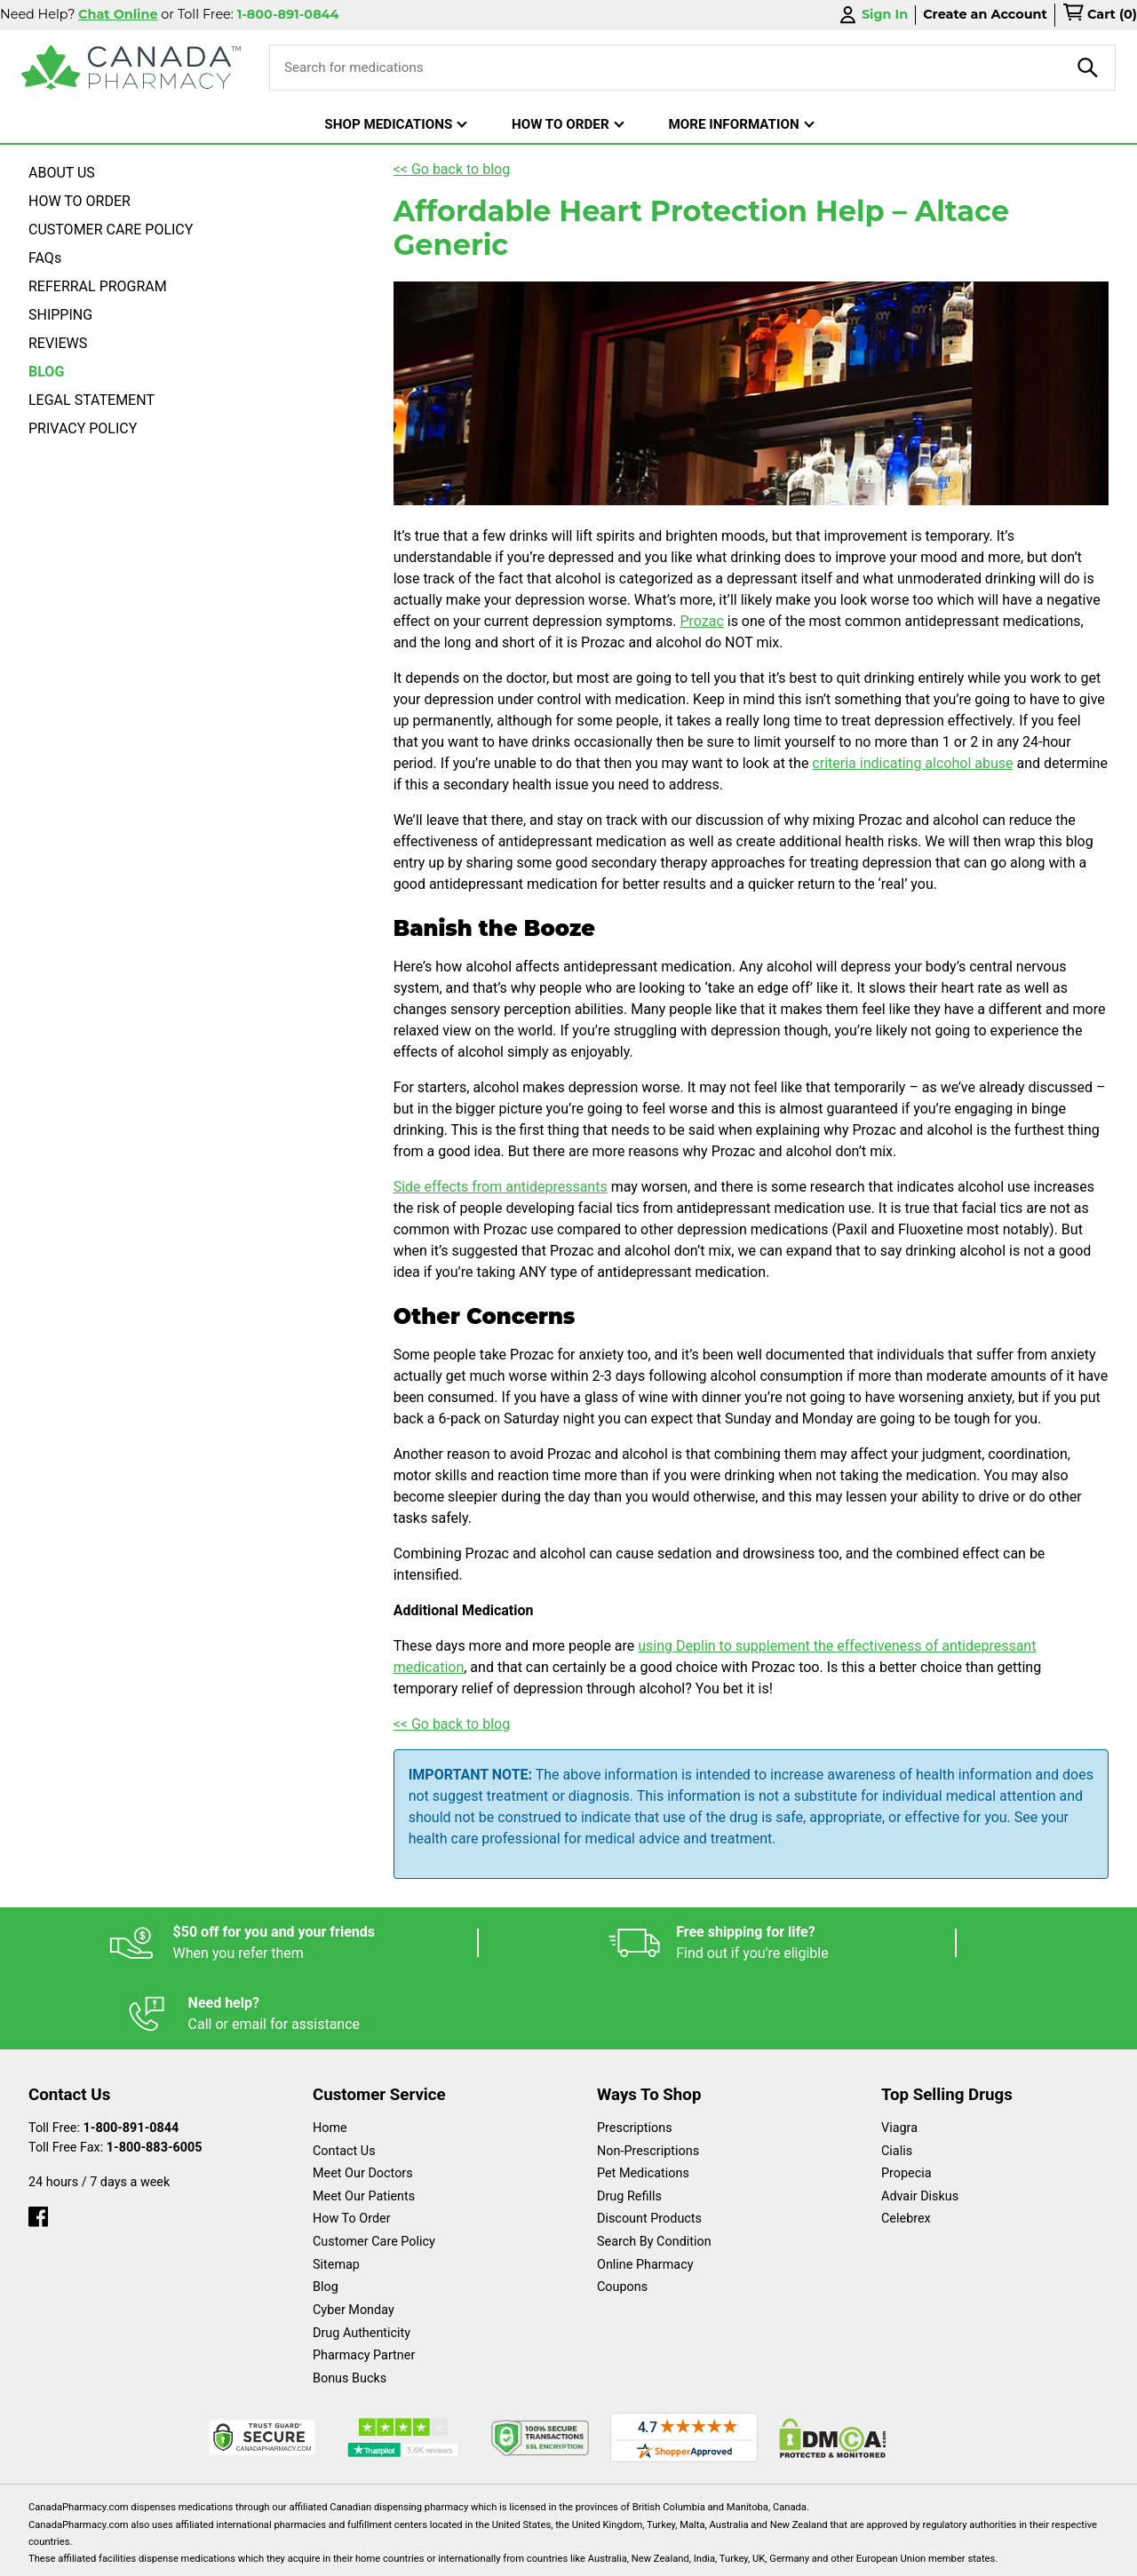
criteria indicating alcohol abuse (912, 763)
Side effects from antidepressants (501, 1186)
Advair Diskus (919, 2125)
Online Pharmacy (645, 2193)
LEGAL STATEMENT (91, 400)
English (622, 2553)
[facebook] (38, 2141)
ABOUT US (61, 172)
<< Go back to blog (452, 169)
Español (546, 2553)
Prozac (701, 621)
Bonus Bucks (349, 2307)
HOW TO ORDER (79, 201)
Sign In (872, 14)
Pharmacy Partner (364, 2284)
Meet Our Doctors (363, 2102)
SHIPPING (60, 314)
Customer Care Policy (374, 2170)
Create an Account (985, 14)
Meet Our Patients (364, 2125)
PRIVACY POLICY (82, 428)
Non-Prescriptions (648, 2080)
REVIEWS (57, 343)
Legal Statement (720, 2553)
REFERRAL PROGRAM (97, 286)
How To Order (352, 2147)
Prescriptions (634, 2057)
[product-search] (1088, 67)
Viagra (899, 2057)
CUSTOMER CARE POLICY (110, 229)
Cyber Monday (353, 2239)
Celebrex (906, 2147)
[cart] (1099, 15)
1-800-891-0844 (131, 2057)
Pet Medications (643, 2102)
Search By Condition (654, 2170)
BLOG (46, 371)
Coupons (622, 2215)
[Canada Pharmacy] (131, 67)
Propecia (906, 2102)
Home (330, 2057)
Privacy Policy (838, 2553)
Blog (325, 2215)
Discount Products (649, 2147)
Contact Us (344, 2080)
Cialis (896, 2080)
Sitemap (336, 2193)
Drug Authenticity (361, 2262)
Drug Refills (629, 2125)
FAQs (44, 258)
